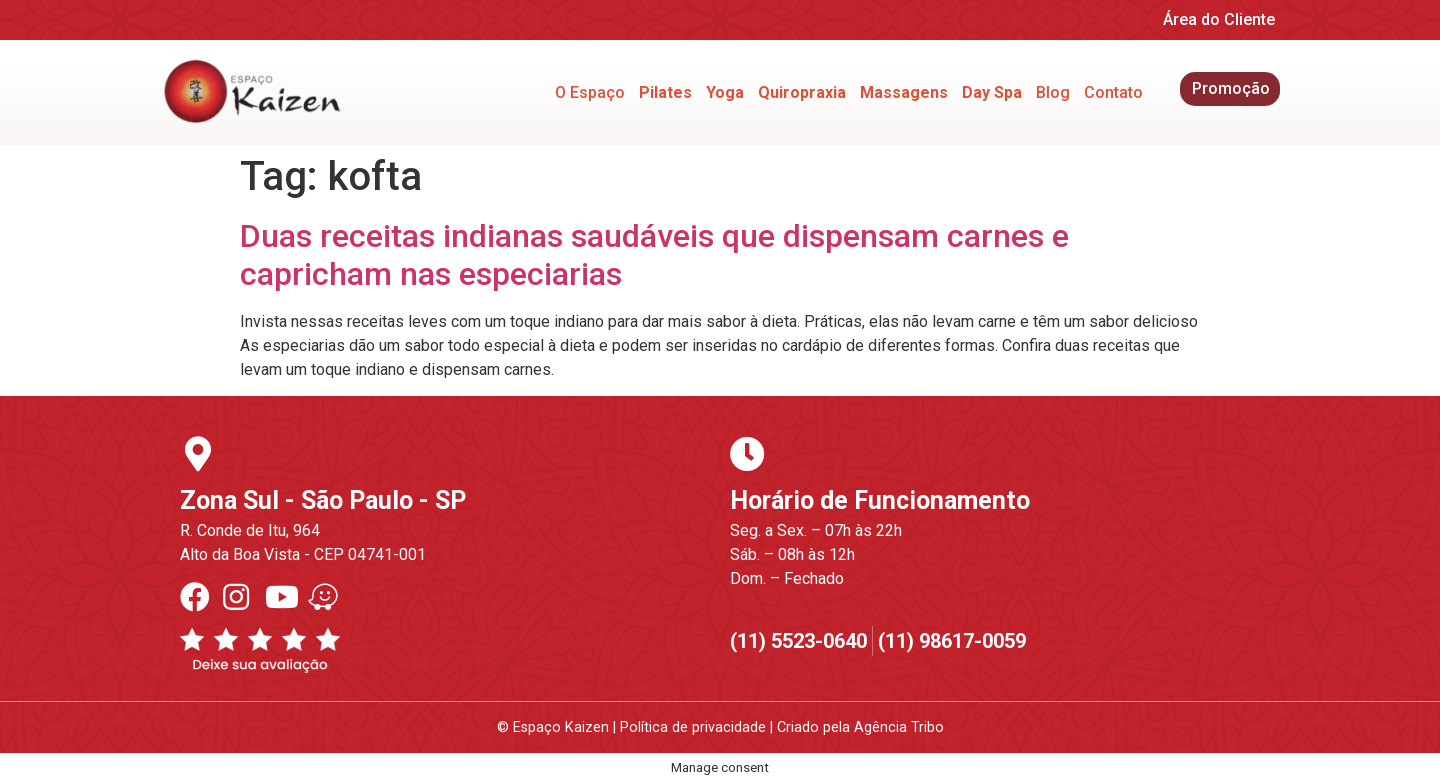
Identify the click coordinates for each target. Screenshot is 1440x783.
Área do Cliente (1219, 19)
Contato (1113, 92)
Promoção (1231, 88)
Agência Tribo (899, 727)
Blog (1053, 92)
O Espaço (590, 92)
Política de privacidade (693, 727)
